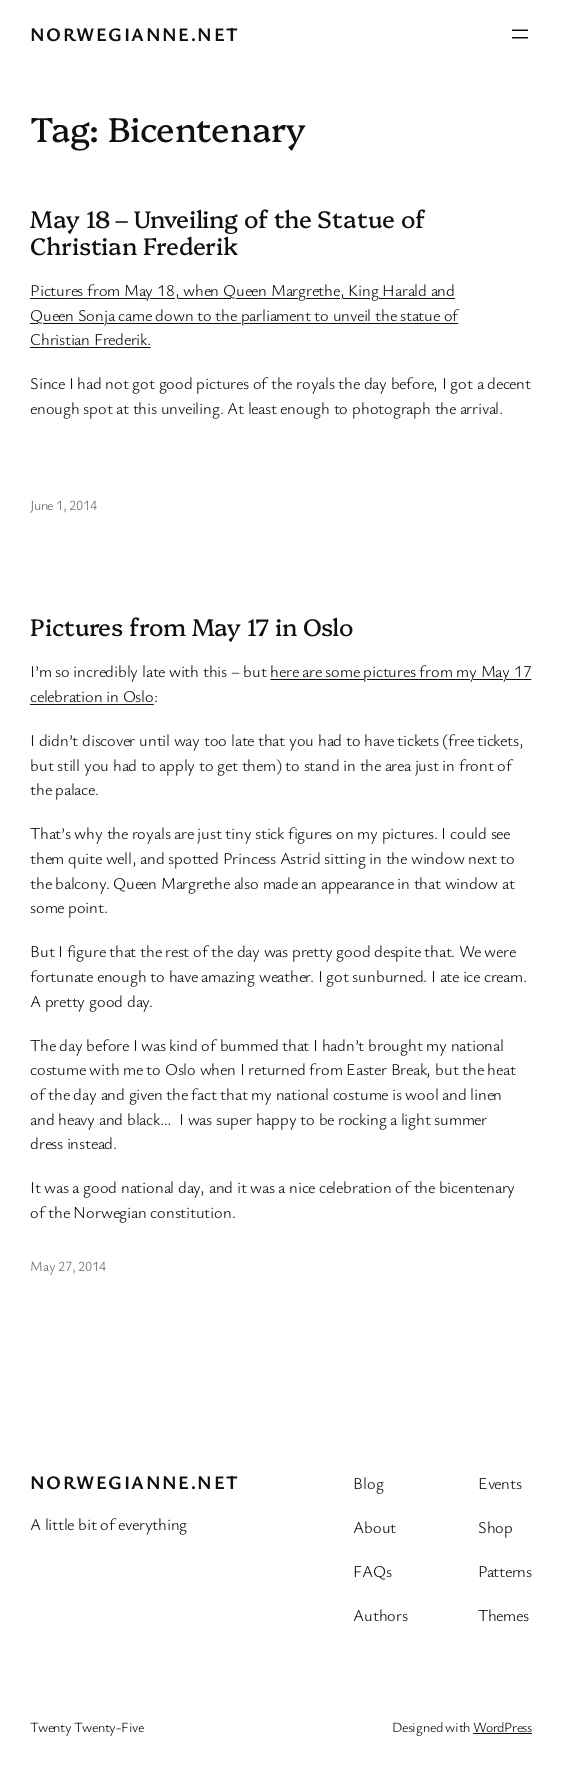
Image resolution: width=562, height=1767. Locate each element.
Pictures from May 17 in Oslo (191, 626)
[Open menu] (520, 34)
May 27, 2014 (67, 1265)
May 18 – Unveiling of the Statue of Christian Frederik (227, 232)
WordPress (502, 1726)
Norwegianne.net (135, 33)
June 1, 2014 (63, 504)
